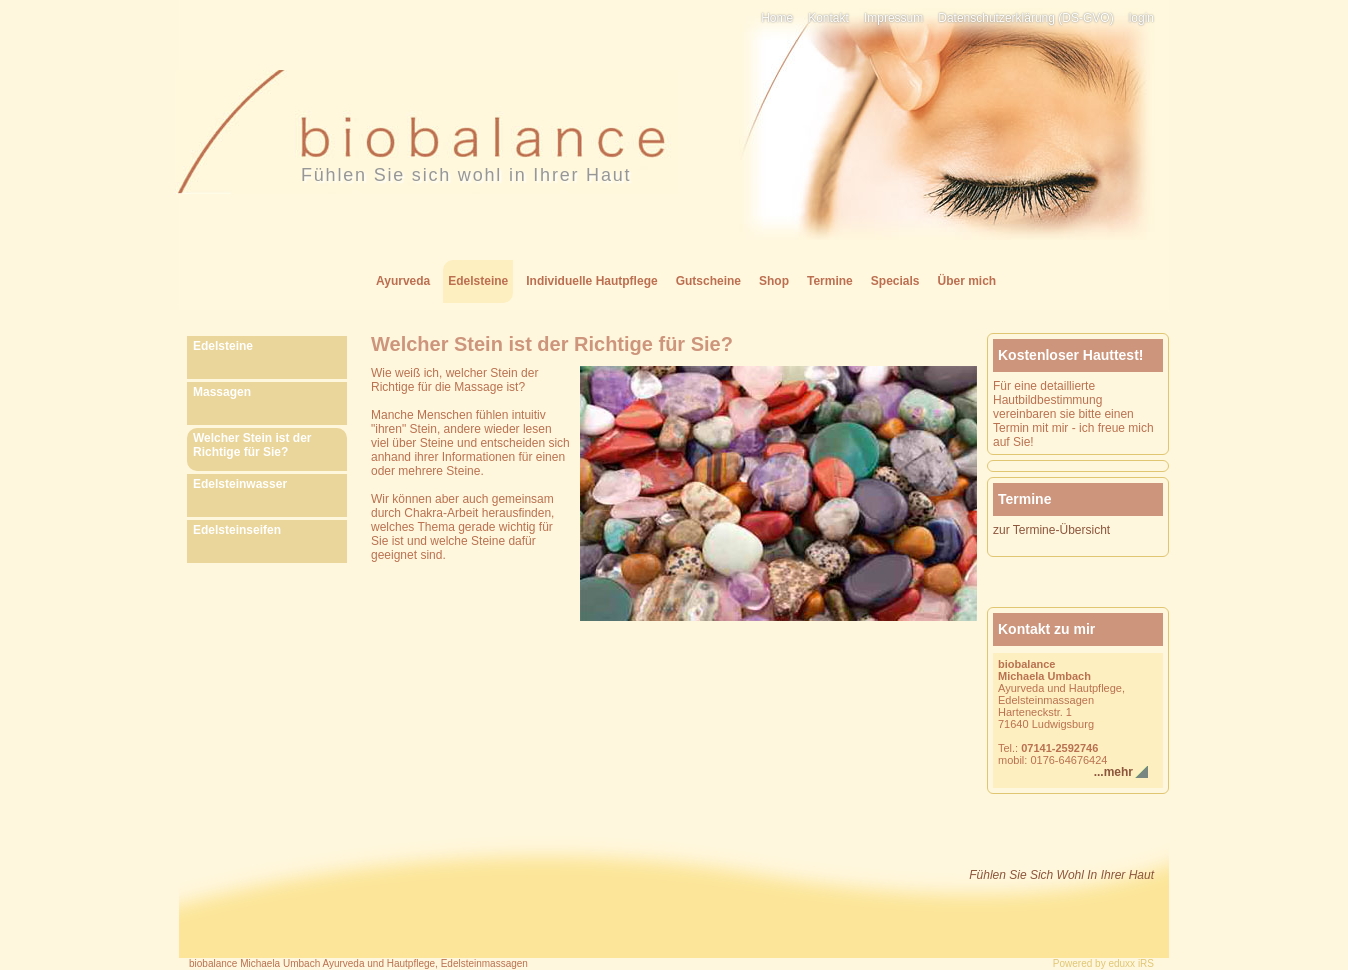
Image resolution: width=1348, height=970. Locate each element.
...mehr (1113, 772)
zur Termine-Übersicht (1051, 530)
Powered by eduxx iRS (1103, 963)
